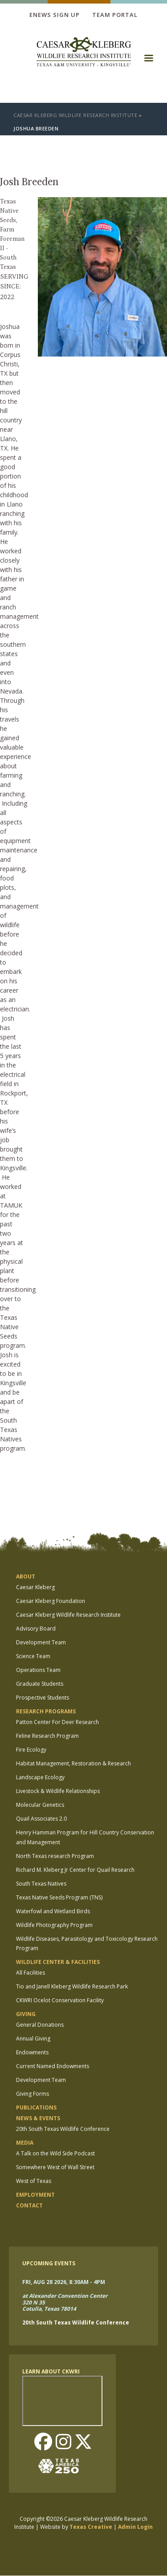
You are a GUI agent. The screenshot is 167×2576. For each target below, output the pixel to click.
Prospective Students (42, 1697)
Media (24, 2142)
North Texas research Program (55, 1856)
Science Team (33, 1656)
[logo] (84, 53)
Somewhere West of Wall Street (55, 2167)
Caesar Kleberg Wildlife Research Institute (75, 115)
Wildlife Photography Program (54, 1925)
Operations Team (38, 1670)
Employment (35, 2195)
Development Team (41, 1642)
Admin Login (135, 2527)
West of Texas (33, 2181)
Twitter (83, 2442)
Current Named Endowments (52, 2066)
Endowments (32, 2052)
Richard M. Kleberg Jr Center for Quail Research (75, 1870)
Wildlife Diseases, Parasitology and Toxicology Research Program (87, 1943)
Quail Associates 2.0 (41, 1818)
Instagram (63, 2442)
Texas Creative (90, 2527)
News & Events (38, 2118)
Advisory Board (36, 1628)
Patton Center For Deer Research (57, 1722)
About (25, 1576)
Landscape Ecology (40, 1777)
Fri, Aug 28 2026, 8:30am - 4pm (63, 2282)
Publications (36, 2107)
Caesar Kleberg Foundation (50, 1601)
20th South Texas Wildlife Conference (63, 2129)
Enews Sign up (54, 15)
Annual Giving (33, 2038)
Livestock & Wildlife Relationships (58, 1791)
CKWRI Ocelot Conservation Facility (60, 2000)
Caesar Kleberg (35, 1587)
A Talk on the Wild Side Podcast (55, 2153)
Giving (26, 2014)
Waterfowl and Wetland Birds (53, 1911)
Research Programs (46, 1711)
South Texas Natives (41, 1883)
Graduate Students (39, 1684)
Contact (29, 2205)
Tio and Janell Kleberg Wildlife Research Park (72, 1986)
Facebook (43, 2442)
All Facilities (30, 1972)
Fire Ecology (31, 1749)
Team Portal (115, 15)
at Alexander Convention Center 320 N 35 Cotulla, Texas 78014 (64, 2302)
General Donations (40, 2024)
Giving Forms (32, 2093)
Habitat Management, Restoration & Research (73, 1763)
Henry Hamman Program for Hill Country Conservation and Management (85, 1837)
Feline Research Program (47, 1736)
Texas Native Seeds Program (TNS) (59, 1897)
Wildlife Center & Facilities (58, 1962)
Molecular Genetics (40, 1805)
